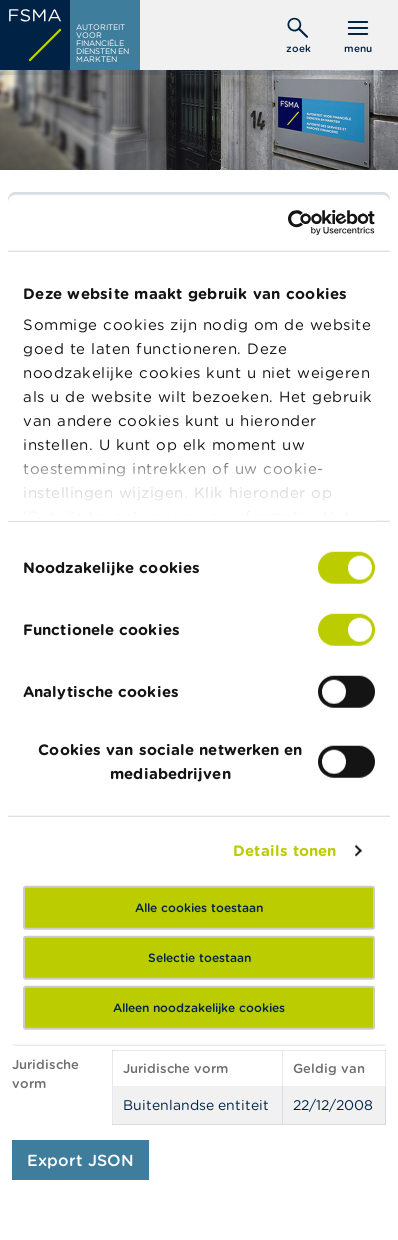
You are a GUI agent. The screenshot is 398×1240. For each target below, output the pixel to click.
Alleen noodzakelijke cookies (199, 1006)
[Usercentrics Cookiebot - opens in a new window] (287, 223)
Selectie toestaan (199, 956)
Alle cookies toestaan (199, 906)
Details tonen (284, 850)
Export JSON (80, 1160)
